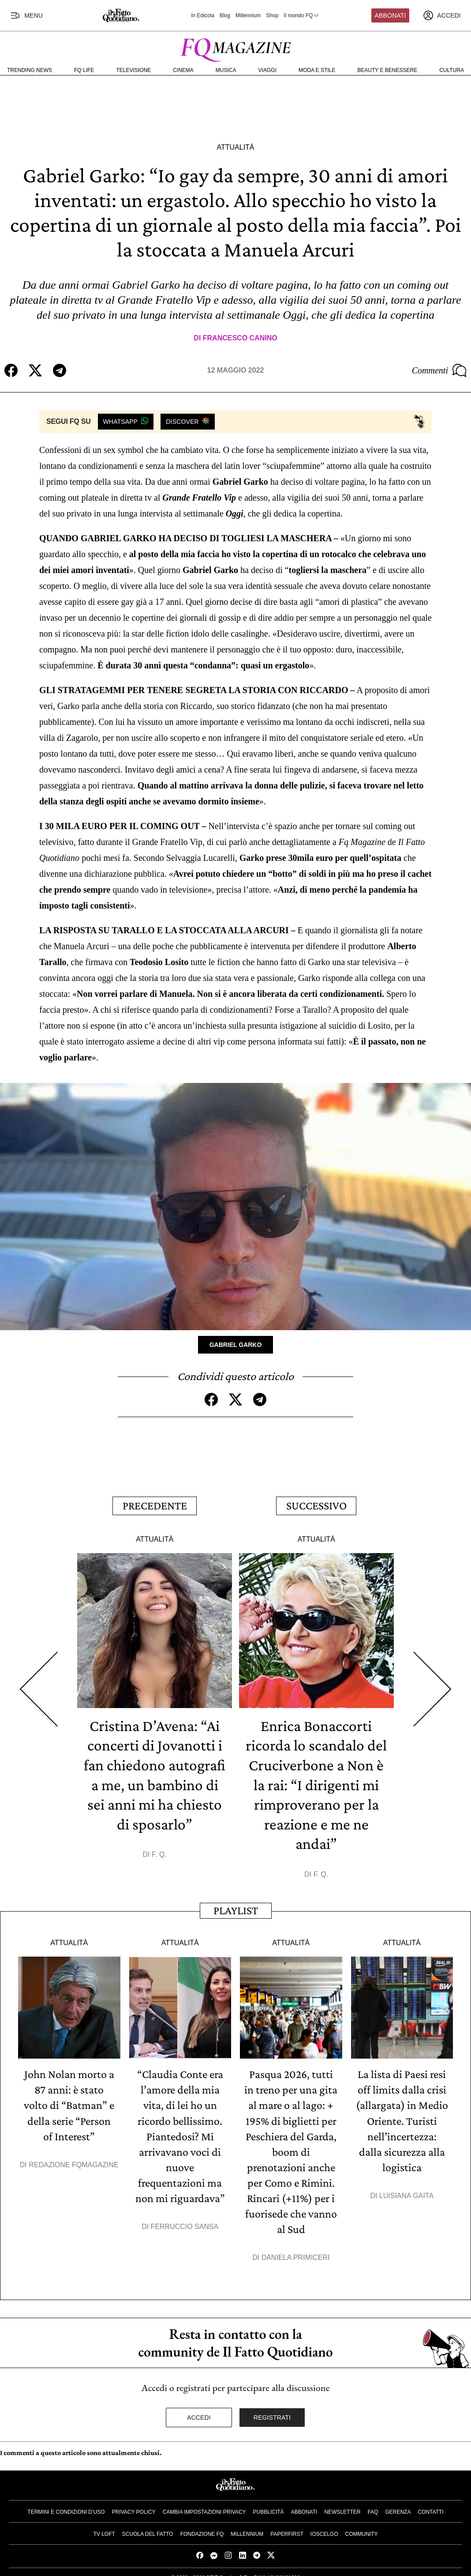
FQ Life (84, 70)
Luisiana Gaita (406, 2187)
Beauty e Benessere (387, 70)
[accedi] (442, 15)
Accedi (199, 2407)
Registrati (272, 2407)
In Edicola (202, 15)
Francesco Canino (240, 338)
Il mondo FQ (302, 15)
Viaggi (267, 70)
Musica (226, 70)
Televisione (133, 70)
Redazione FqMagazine (74, 2157)
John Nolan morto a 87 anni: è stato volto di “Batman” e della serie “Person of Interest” (69, 2099)
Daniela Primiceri (296, 2247)
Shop (272, 15)
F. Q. (159, 1850)
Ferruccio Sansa (185, 2217)
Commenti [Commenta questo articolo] (439, 370)
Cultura (451, 70)
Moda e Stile (317, 70)
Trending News (29, 70)
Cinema (183, 70)
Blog (225, 15)
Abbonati (390, 15)
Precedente (155, 1503)
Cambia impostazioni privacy (204, 2502)
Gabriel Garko (235, 1344)
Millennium (248, 15)
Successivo (316, 1503)
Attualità (235, 147)
